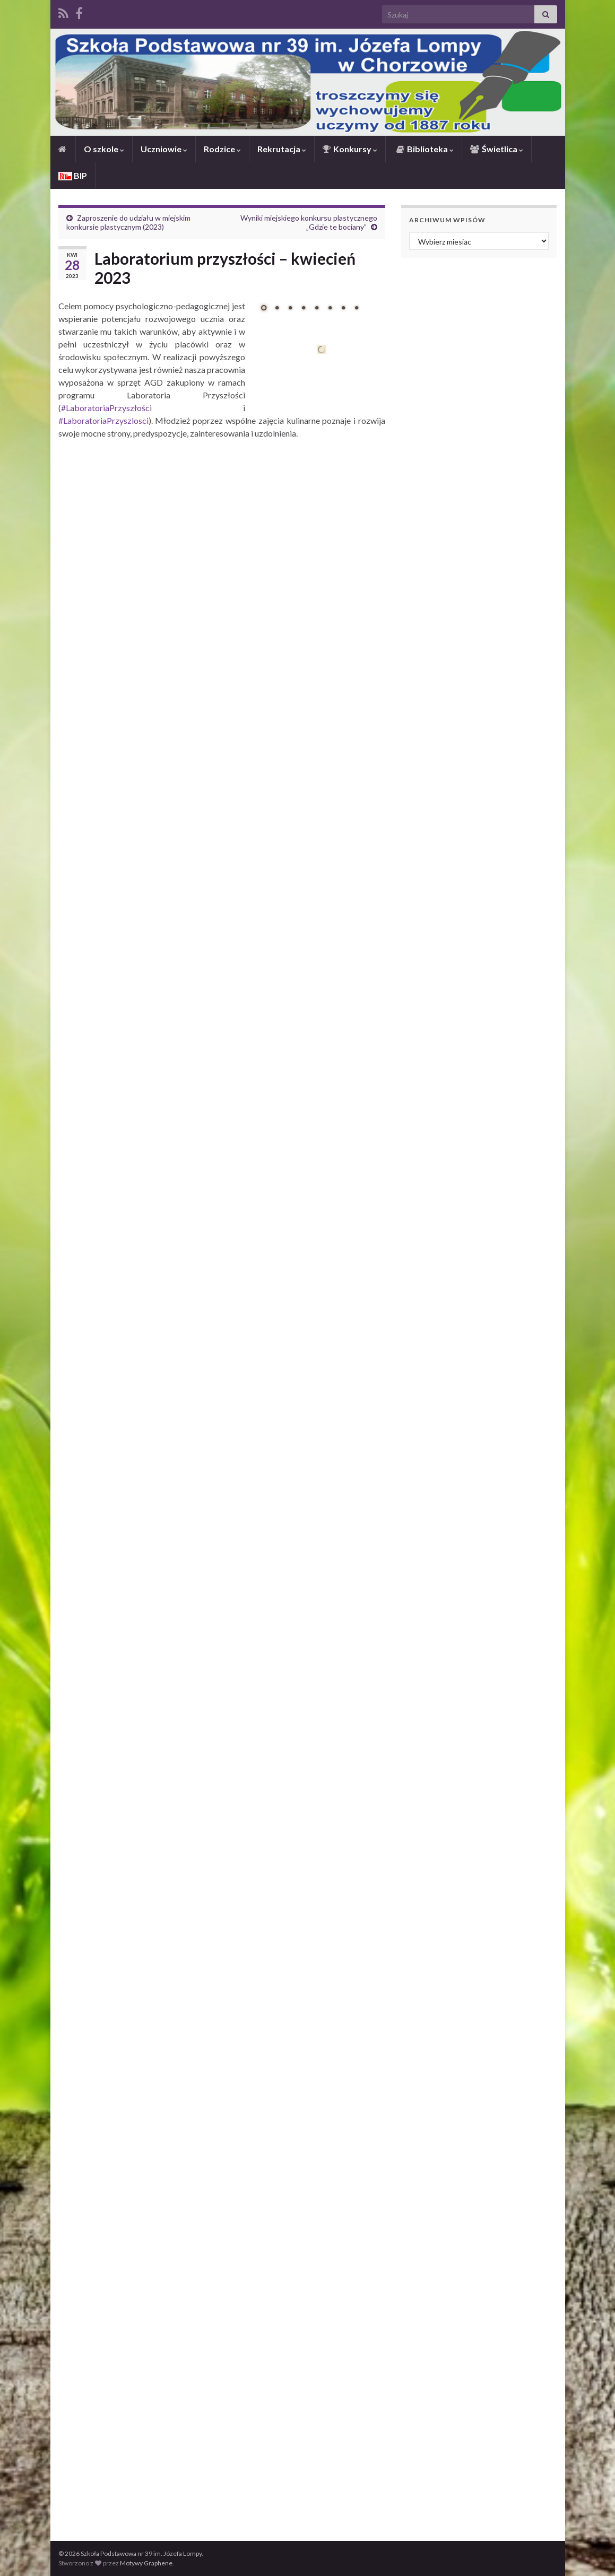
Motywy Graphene (146, 2563)
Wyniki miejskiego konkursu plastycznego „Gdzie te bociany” (308, 222)
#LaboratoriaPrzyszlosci (103, 420)
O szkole (104, 149)
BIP (72, 175)
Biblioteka (424, 149)
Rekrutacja (281, 149)
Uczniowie (164, 149)
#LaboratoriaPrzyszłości (106, 408)
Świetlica (496, 149)
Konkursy (350, 149)
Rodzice (222, 149)
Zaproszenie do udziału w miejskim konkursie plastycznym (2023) (128, 222)
